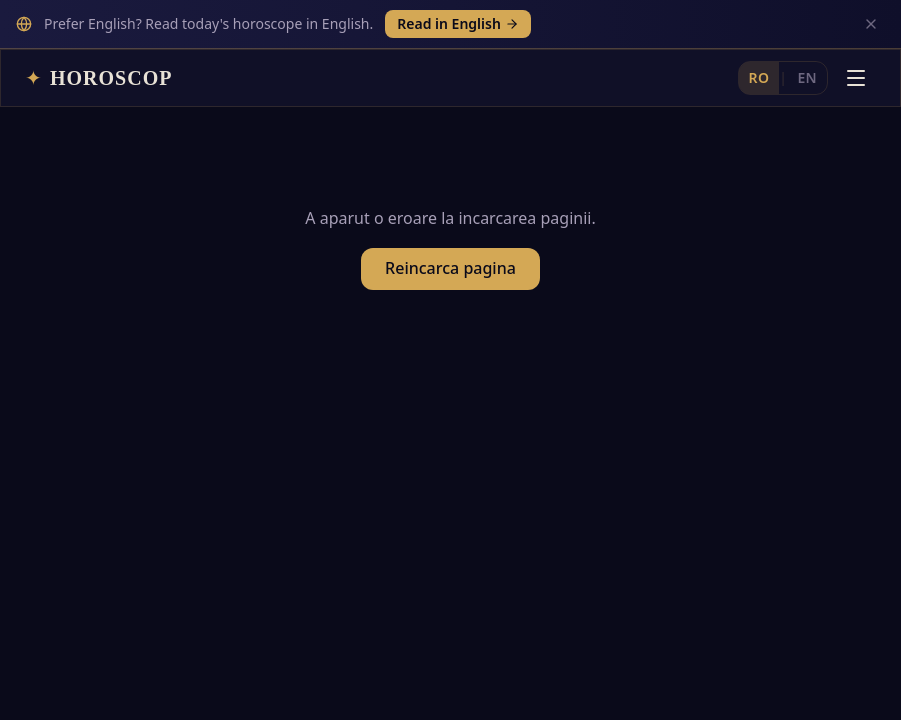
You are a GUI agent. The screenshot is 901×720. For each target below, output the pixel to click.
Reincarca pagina (450, 228)
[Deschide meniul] (856, 29)
